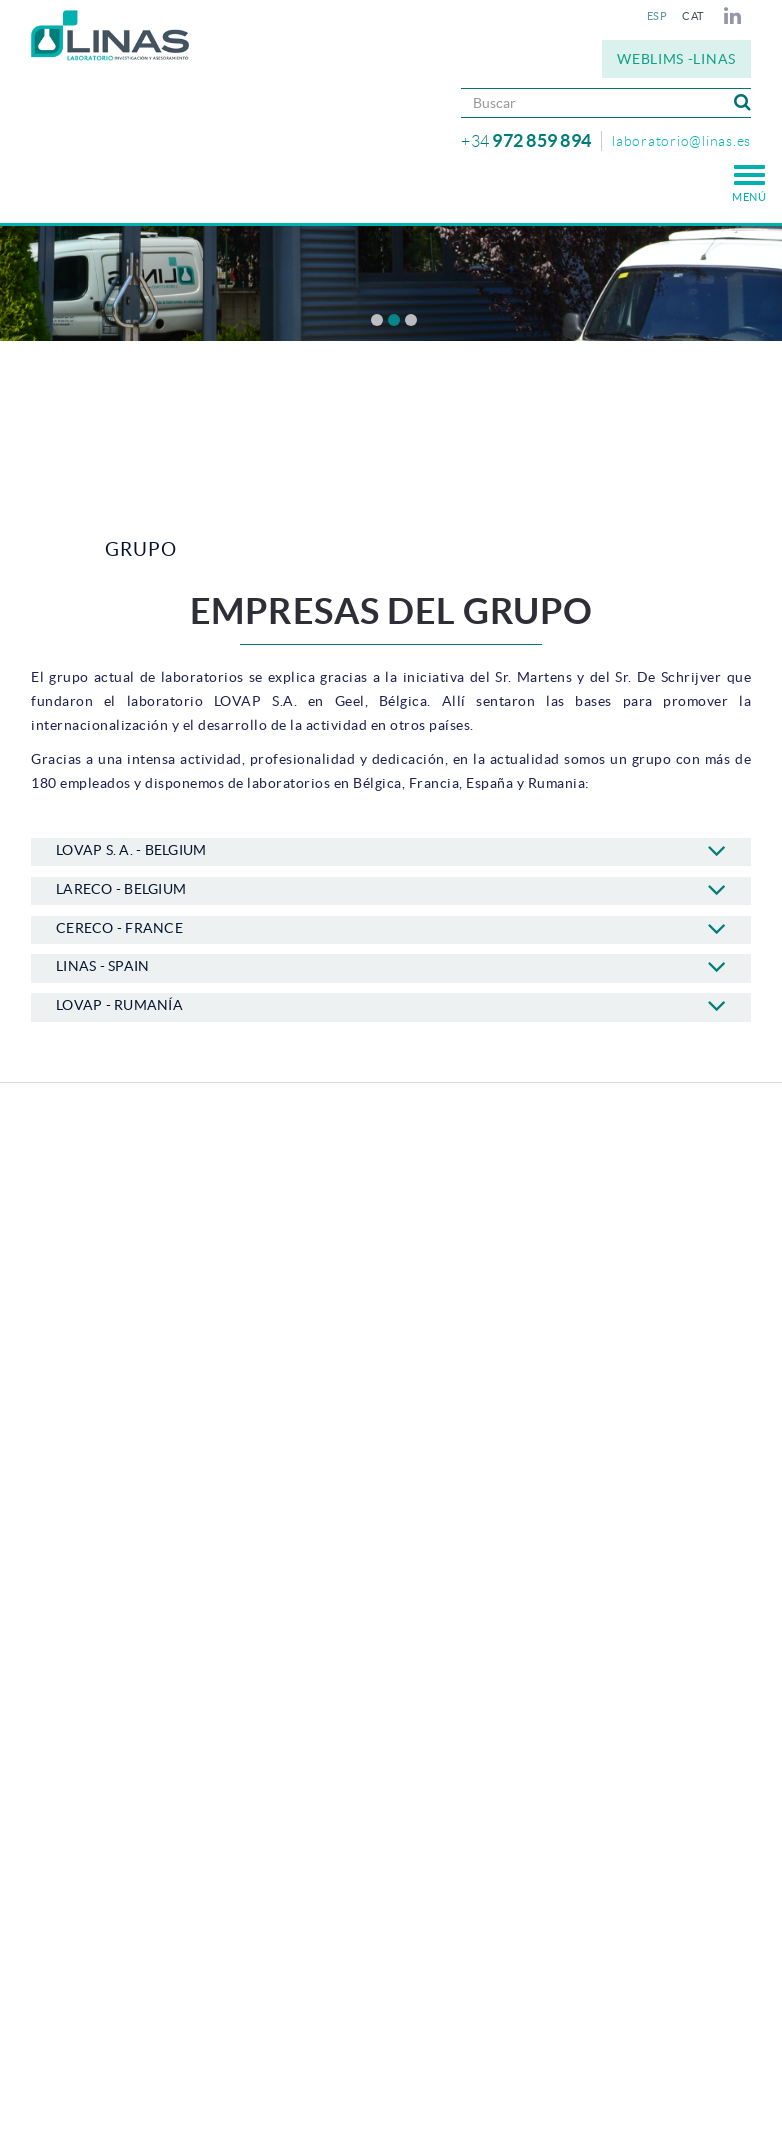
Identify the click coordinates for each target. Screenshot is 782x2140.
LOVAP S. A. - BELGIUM (391, 850)
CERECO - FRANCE (391, 928)
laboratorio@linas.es (681, 141)
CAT (693, 16)
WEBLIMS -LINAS (676, 59)
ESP (657, 16)
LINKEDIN (735, 16)
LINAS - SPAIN (391, 966)
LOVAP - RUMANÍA (391, 1005)
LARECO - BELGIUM (391, 889)
